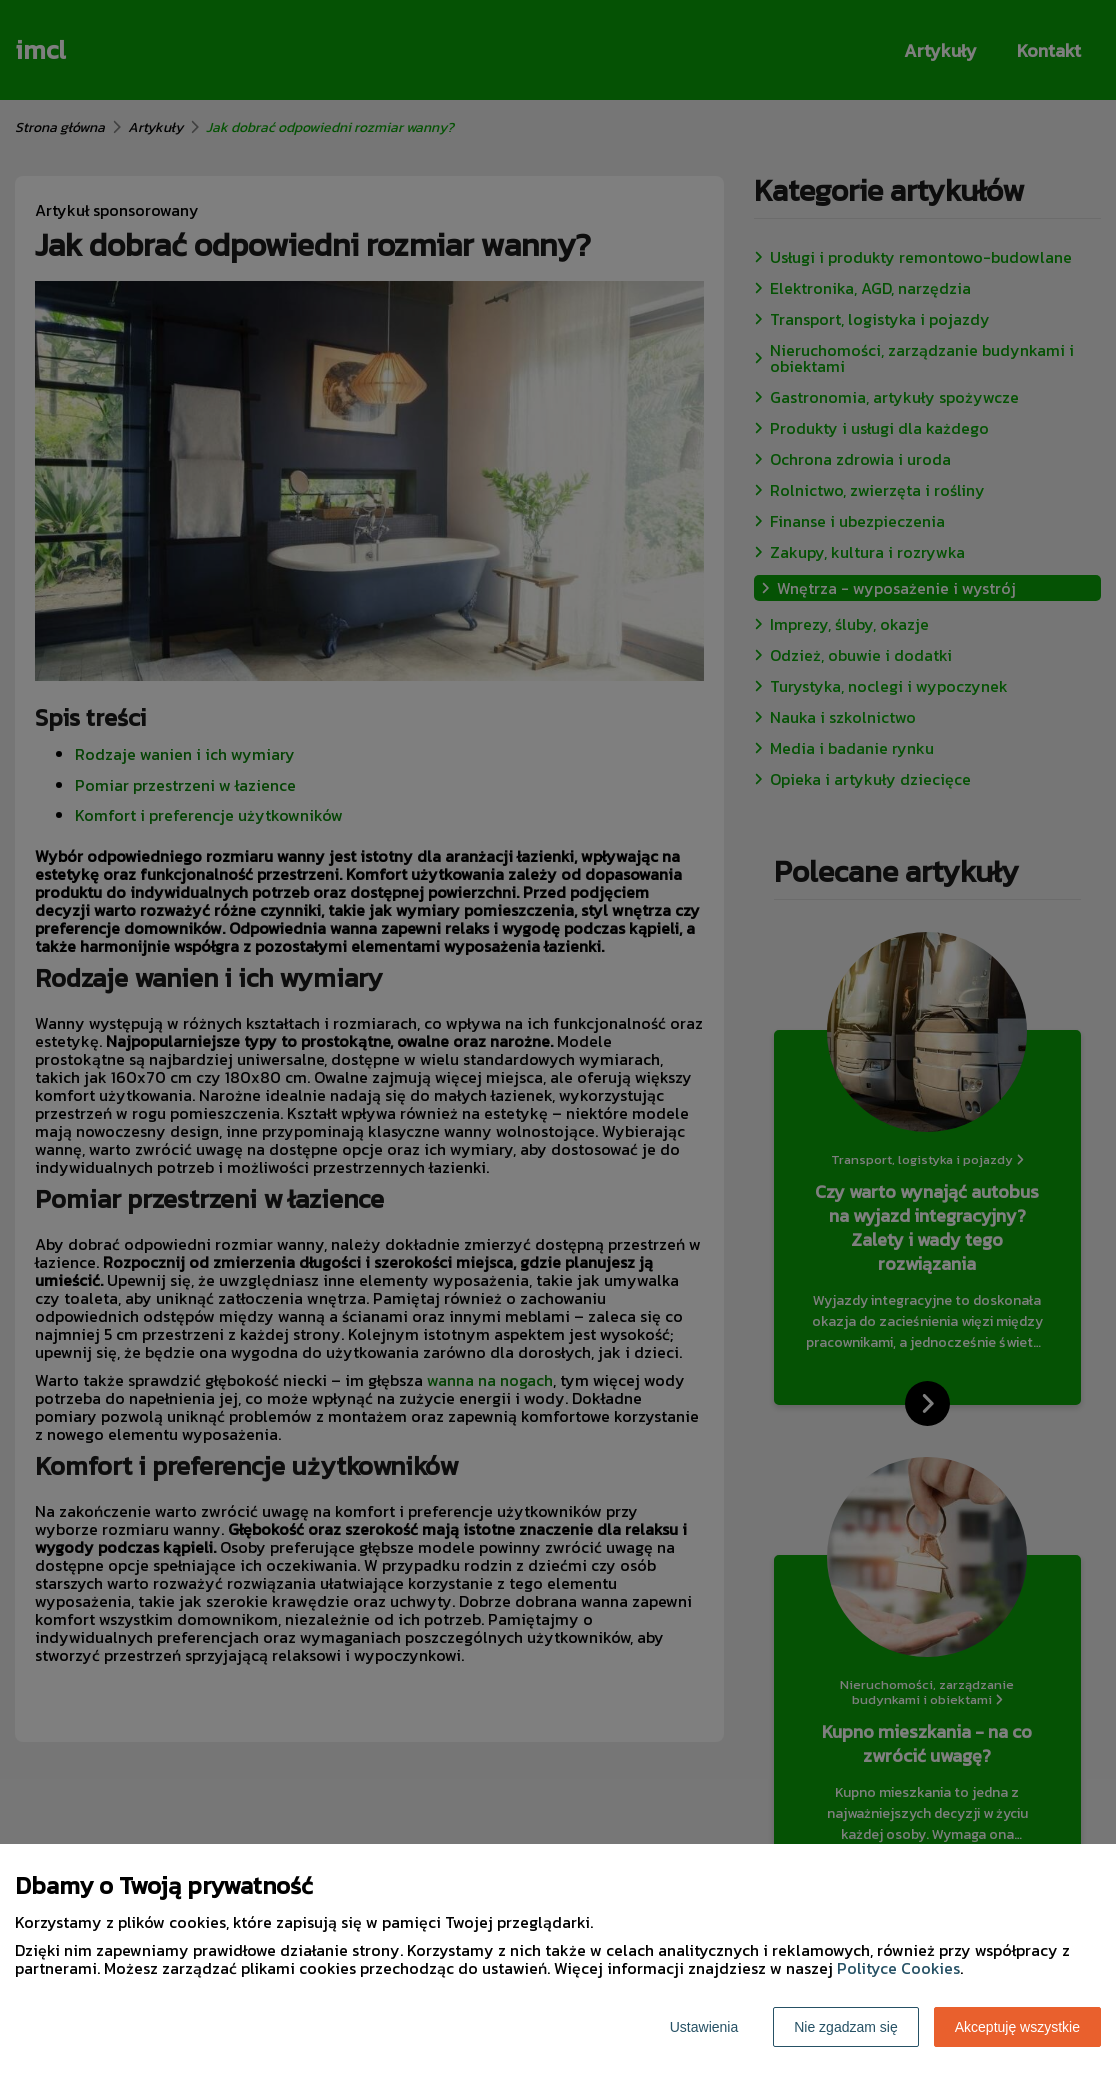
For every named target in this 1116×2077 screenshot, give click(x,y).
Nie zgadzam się (846, 2027)
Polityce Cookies (898, 1968)
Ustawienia (704, 2027)
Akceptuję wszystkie (1017, 2027)
